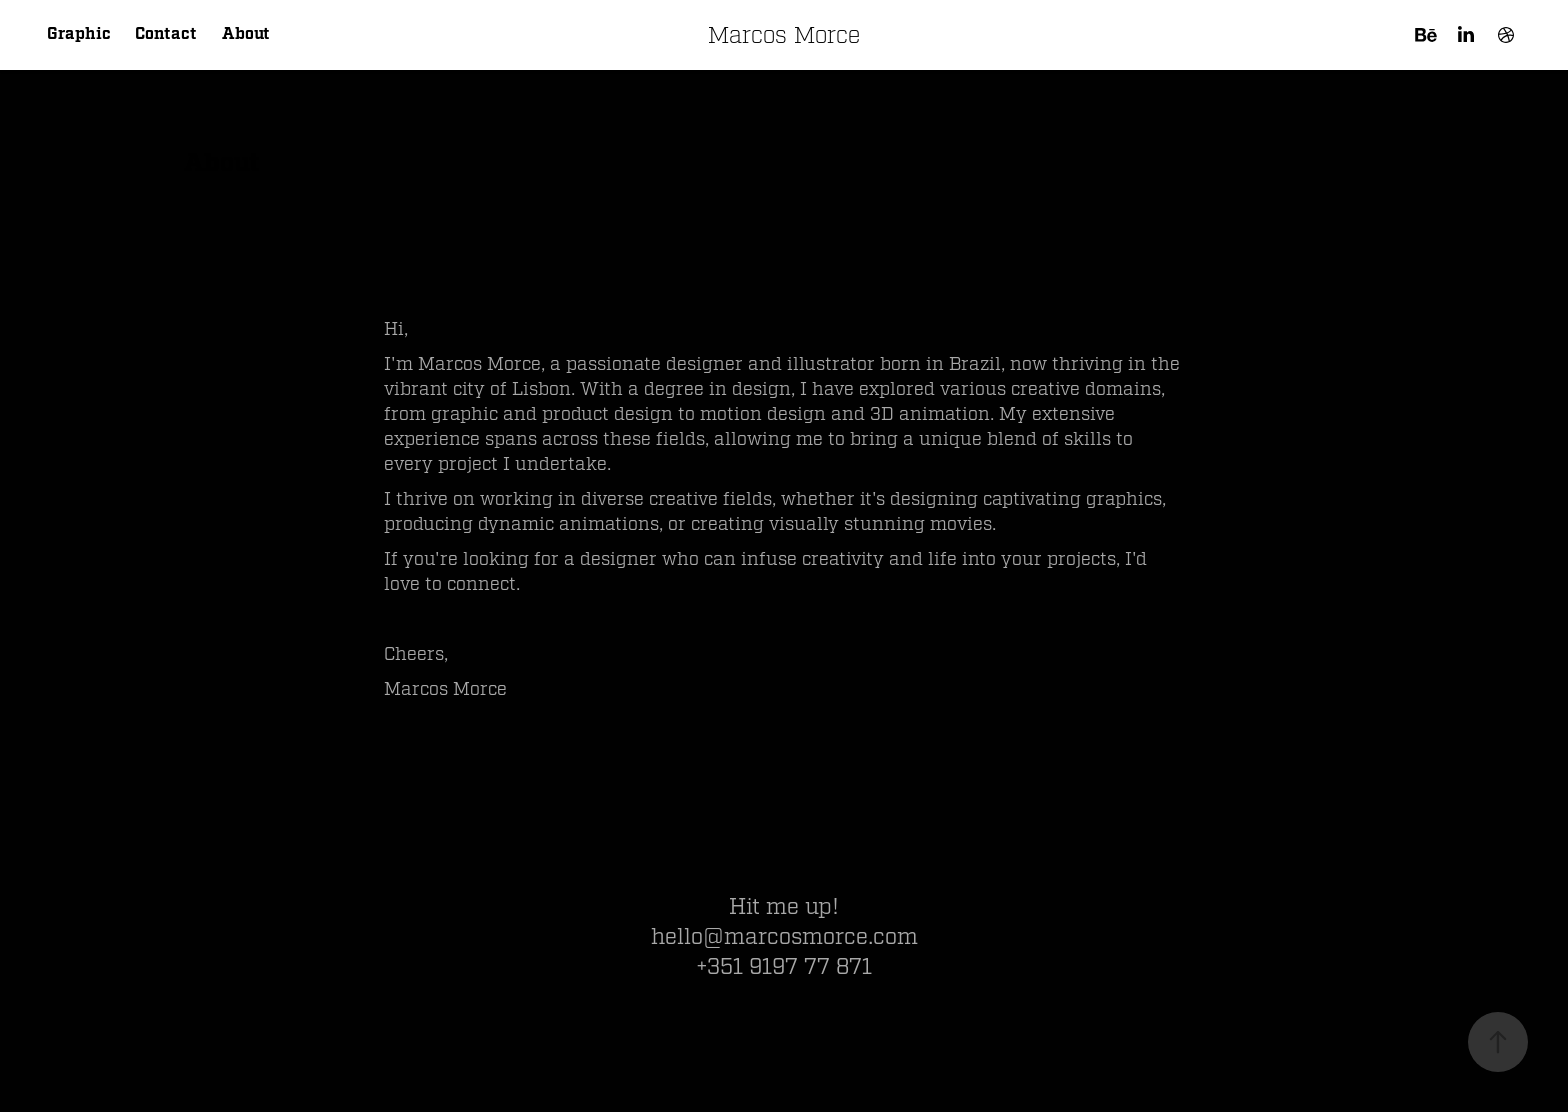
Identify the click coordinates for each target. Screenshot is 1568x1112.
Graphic (79, 34)
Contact (166, 34)
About (246, 34)
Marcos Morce (784, 35)
